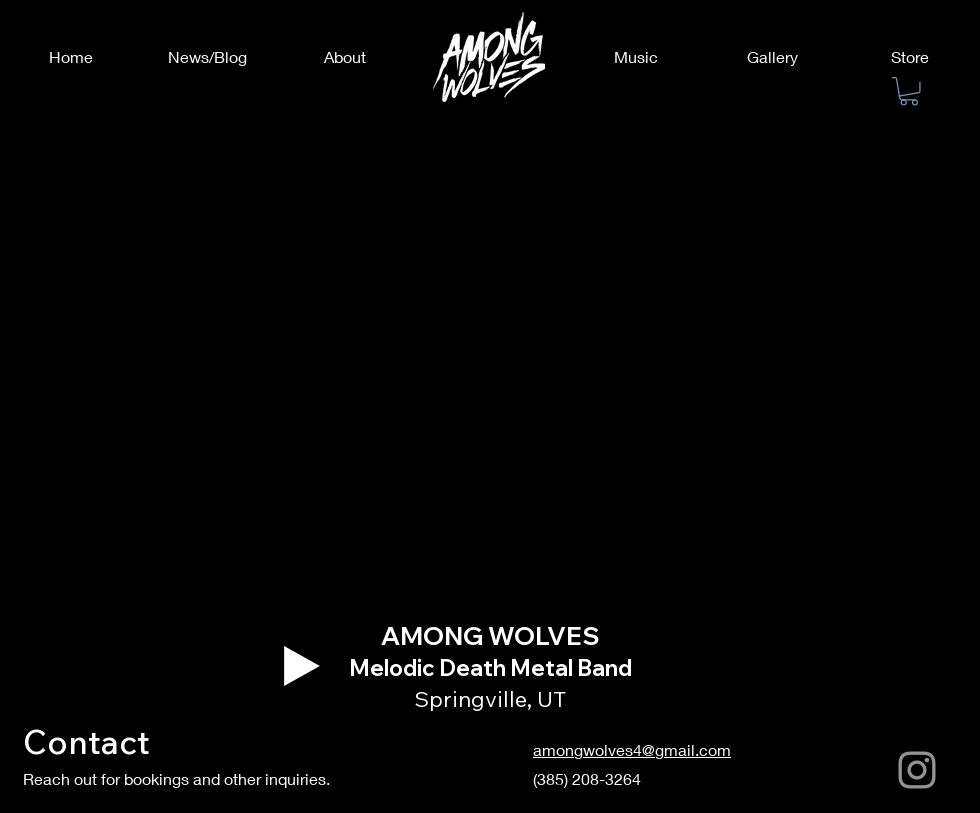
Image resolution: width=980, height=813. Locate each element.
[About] (344, 57)
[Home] (70, 57)
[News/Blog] (207, 57)
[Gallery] (772, 57)
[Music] (635, 57)
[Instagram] (917, 770)
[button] (909, 91)
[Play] (302, 666)
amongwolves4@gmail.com (632, 749)
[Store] (909, 57)
